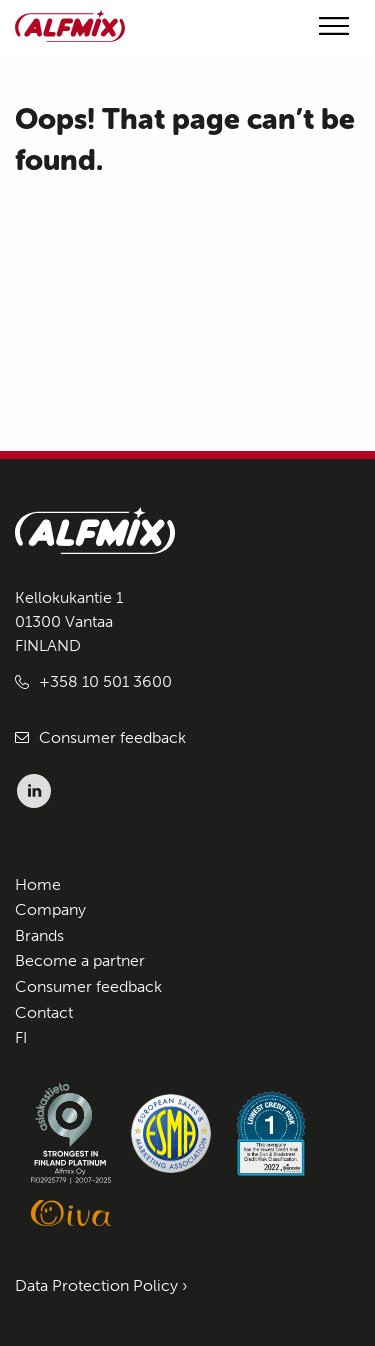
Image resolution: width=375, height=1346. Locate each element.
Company (50, 909)
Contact (44, 1012)
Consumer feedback (112, 737)
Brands (39, 935)
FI (21, 1037)
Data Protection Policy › (101, 1285)
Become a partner (80, 960)
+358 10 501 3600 (105, 681)
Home (38, 884)
